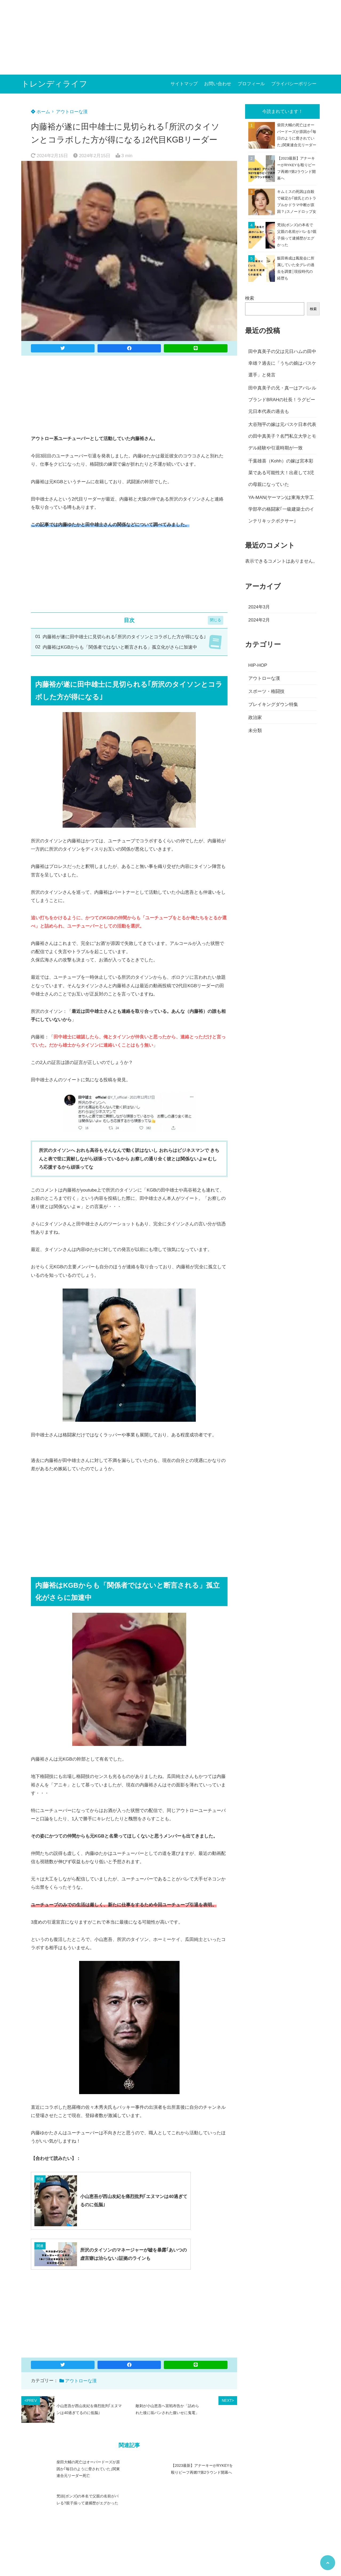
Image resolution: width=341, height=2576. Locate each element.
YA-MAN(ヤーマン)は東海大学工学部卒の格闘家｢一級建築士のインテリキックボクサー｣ (281, 509)
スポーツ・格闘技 (266, 691)
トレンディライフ (54, 83)
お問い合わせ (217, 83)
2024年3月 (259, 607)
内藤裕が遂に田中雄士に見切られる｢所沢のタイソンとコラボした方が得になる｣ (124, 636)
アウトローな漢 (72, 111)
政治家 (255, 717)
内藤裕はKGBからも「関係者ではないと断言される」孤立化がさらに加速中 (120, 647)
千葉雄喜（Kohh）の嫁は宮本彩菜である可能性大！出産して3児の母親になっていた (281, 472)
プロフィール (251, 83)
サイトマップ (184, 83)
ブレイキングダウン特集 (273, 704)
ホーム (40, 111)
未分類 (255, 730)
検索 (249, 298)
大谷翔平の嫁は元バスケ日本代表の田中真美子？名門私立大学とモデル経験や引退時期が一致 (282, 436)
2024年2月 (259, 620)
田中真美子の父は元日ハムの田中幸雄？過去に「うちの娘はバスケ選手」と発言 (282, 363)
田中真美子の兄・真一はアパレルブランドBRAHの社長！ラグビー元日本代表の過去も (282, 399)
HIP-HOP (257, 665)
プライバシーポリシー (293, 83)
